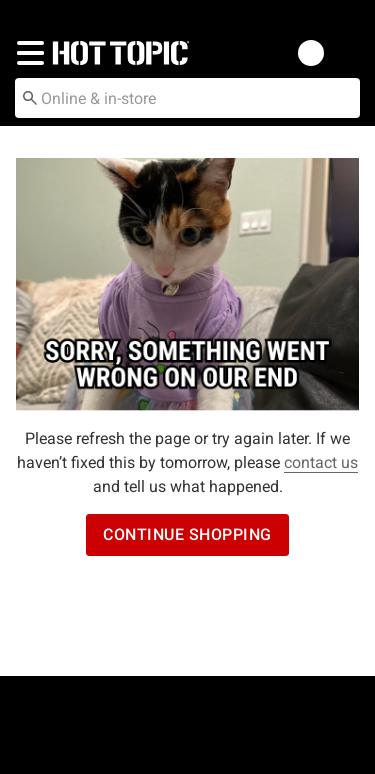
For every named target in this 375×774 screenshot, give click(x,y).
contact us (321, 462)
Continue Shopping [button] (187, 534)
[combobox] (187, 98)
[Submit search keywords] (30, 97)
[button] (26, 53)
